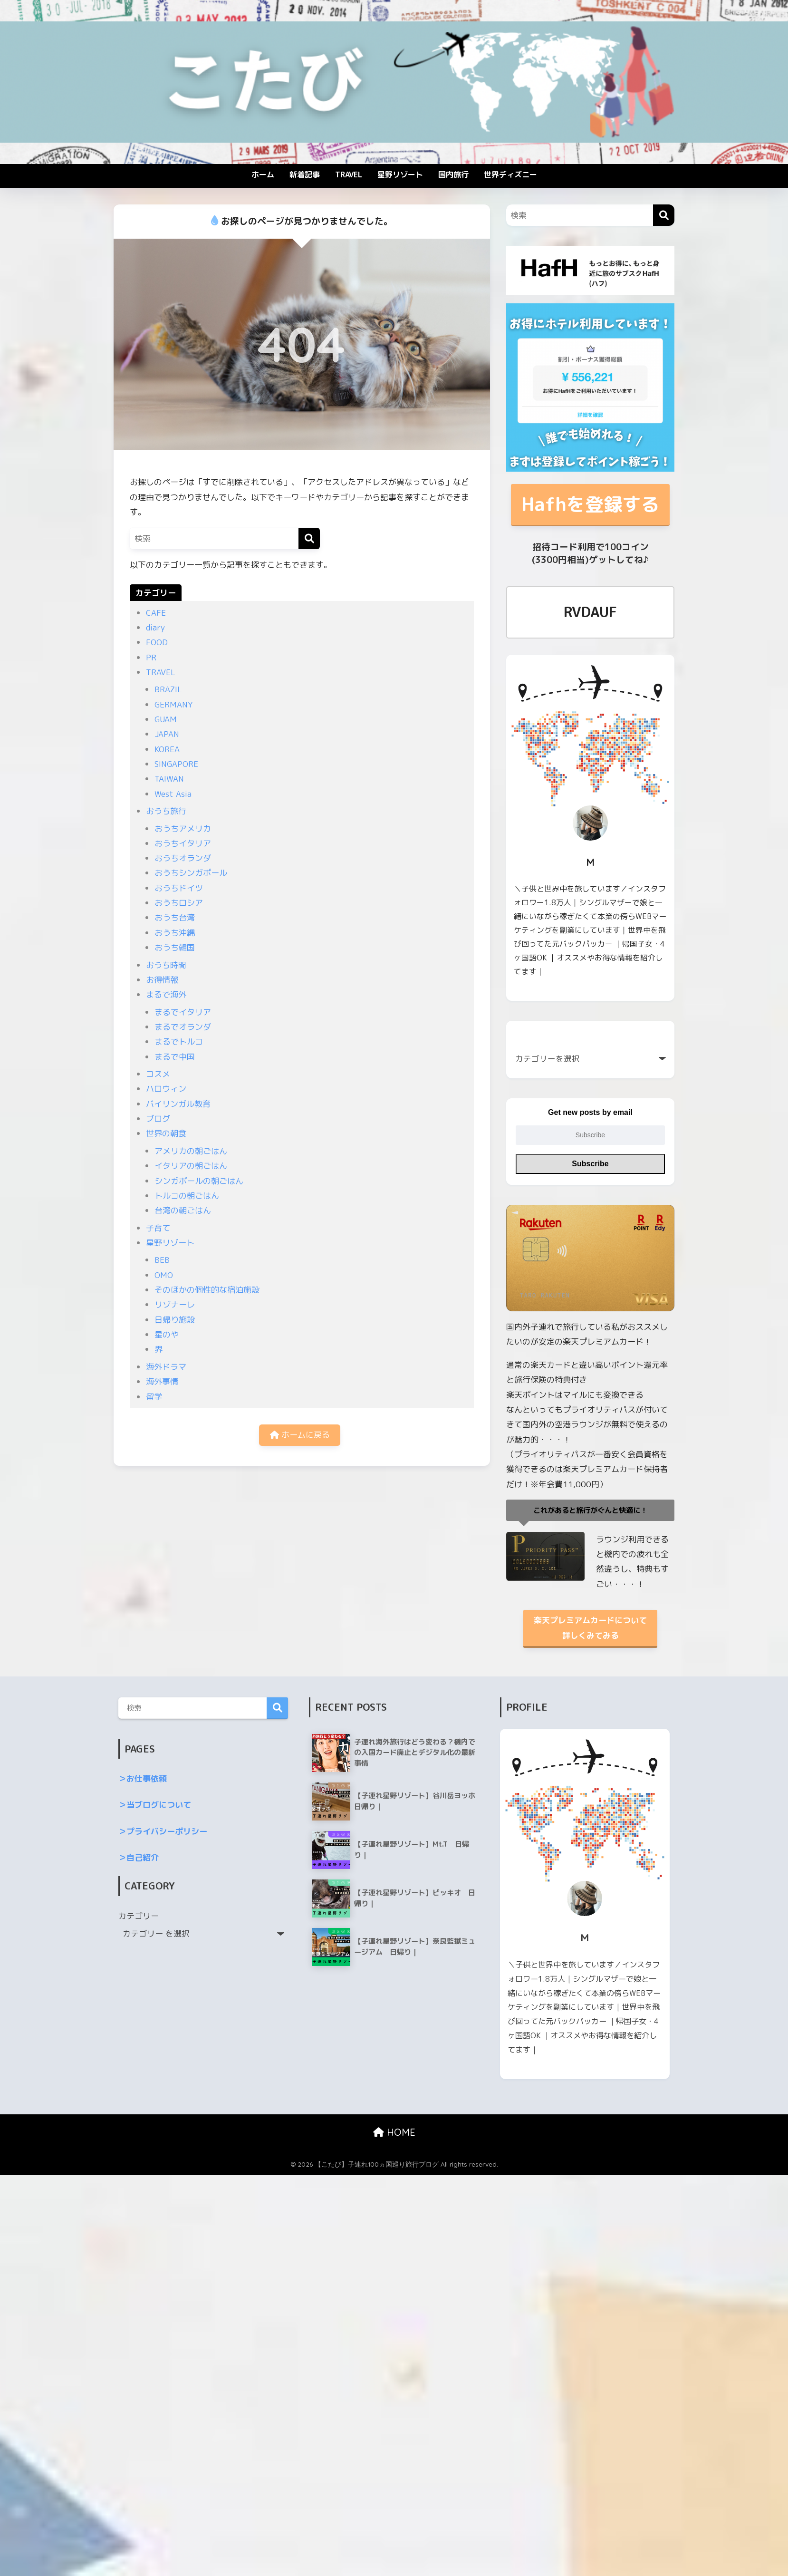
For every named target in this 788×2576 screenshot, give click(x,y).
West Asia (173, 793)
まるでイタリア (182, 1012)
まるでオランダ (182, 1026)
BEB (162, 1259)
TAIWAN (169, 778)
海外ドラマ (166, 1366)
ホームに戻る (300, 1434)
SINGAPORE (176, 763)
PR (151, 657)
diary (155, 627)
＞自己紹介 (138, 1857)
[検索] (309, 538)
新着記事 (304, 174)
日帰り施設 (174, 1319)
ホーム (262, 174)
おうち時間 (166, 964)
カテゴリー (138, 1915)
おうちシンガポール (190, 872)
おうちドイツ (178, 887)
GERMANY (173, 704)
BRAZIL (168, 689)
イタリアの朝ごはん (190, 1165)
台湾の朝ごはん (182, 1210)
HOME (394, 2132)
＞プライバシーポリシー (162, 1831)
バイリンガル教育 (178, 1103)
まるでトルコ (178, 1041)
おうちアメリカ (182, 828)
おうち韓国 (174, 947)
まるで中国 (174, 1056)
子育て (158, 1227)
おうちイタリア (182, 843)
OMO (163, 1274)
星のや (166, 1334)
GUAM (165, 719)
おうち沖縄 (174, 932)
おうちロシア (178, 902)
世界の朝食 (166, 1133)
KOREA (167, 749)
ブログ (158, 1118)
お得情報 (162, 979)
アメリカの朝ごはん (190, 1150)
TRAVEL (348, 174)
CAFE (156, 612)
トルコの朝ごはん (186, 1195)
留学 (154, 1396)
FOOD (157, 642)
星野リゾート (400, 174)
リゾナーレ (174, 1304)
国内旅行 (453, 174)
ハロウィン (166, 1088)
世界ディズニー (510, 174)
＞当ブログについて (154, 1804)
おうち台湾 (174, 917)
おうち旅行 (166, 810)
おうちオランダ (182, 857)
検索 (277, 1708)
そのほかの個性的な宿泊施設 (206, 1289)
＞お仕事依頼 (142, 1778)
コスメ (158, 1073)
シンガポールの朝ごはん (198, 1180)
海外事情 (162, 1381)
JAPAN (166, 733)
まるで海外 (166, 994)
